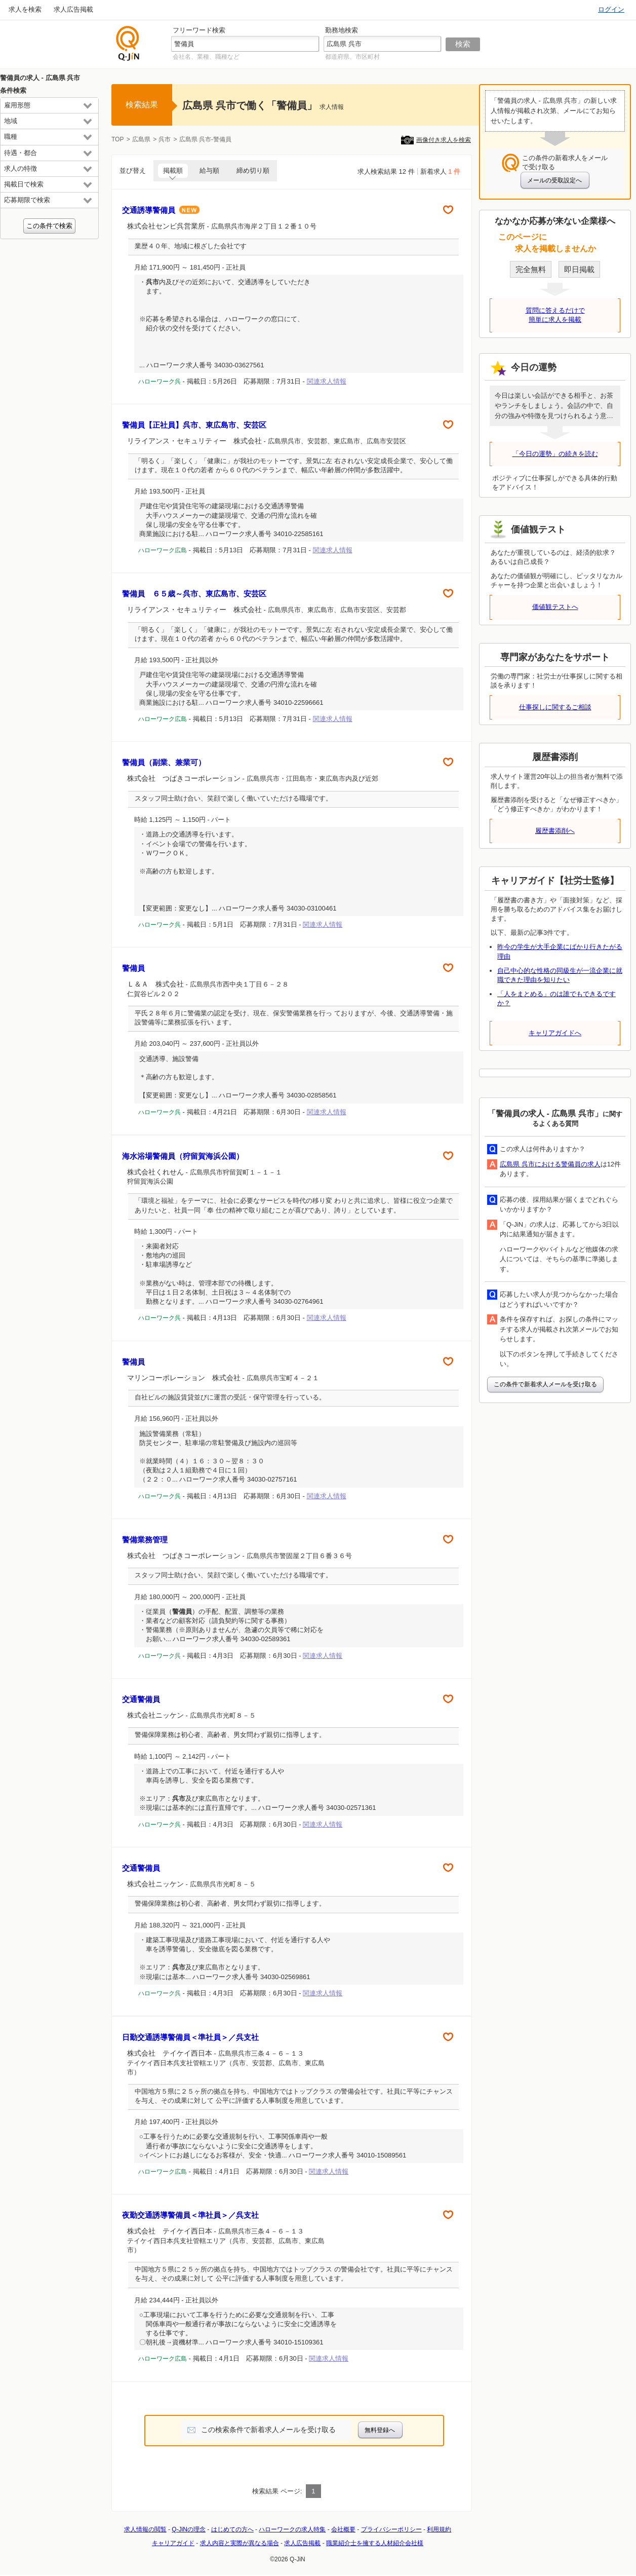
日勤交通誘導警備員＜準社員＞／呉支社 (190, 2037)
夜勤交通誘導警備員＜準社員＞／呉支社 (190, 2215)
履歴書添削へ (555, 831)
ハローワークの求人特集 (292, 2529)
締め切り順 (252, 170)
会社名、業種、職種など (206, 56)
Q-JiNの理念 (189, 2529)
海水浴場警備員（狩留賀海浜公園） (183, 1156)
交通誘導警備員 (161, 210)
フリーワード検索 (199, 30)
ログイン (611, 9)
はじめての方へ (232, 2529)
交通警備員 (141, 1699)
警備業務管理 (145, 1539)
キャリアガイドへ (555, 1033)
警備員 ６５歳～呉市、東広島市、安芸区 (198, 593)
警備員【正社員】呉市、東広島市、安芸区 (198, 425)
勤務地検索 (341, 30)
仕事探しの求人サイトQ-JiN (128, 43)
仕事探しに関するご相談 (555, 707)
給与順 (209, 170)
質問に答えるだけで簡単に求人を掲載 (555, 315)
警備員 (133, 968)
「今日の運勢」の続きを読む (555, 454)
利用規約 (439, 2529)
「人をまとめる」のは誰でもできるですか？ (556, 998)
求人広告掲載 (73, 9)
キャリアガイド (173, 2543)
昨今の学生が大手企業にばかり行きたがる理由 (559, 951)
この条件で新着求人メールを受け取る (545, 1384)
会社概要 (343, 2529)
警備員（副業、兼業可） (164, 762)
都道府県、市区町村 (352, 56)
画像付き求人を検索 (443, 139)
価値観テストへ (555, 607)
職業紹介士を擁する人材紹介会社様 (374, 2543)
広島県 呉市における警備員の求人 (550, 1164)
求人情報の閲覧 (145, 2529)
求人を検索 (25, 9)
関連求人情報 (326, 381)
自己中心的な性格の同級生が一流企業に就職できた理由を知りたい (559, 975)
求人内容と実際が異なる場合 (239, 2543)
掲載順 (173, 170)
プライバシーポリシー (391, 2529)
